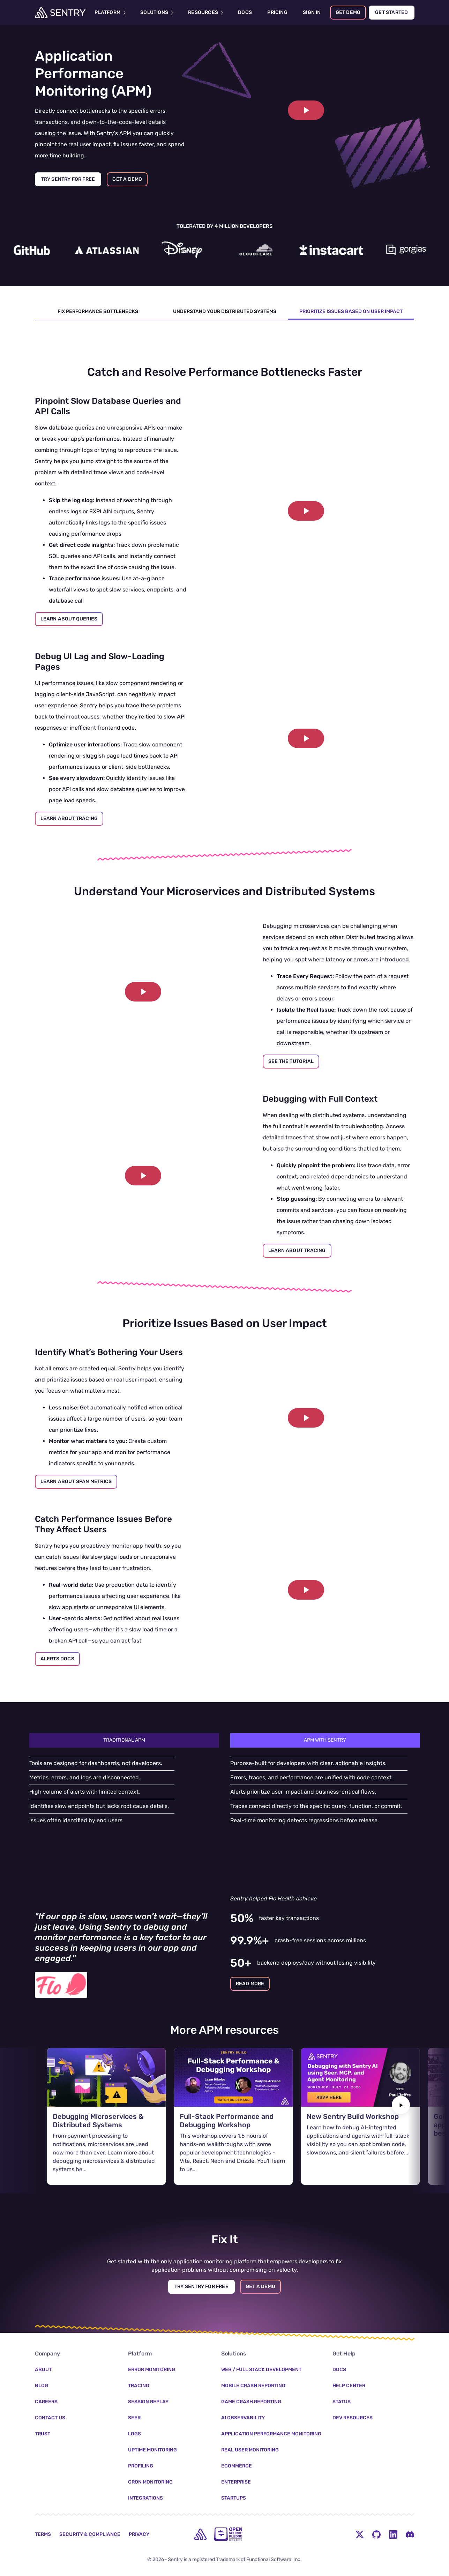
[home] (200, 2517)
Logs (134, 2417)
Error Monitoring (151, 2353)
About (43, 2353)
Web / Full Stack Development (261, 2353)
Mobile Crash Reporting (253, 2369)
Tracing (138, 2369)
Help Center (348, 2369)
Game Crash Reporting (251, 2385)
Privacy (139, 2518)
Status (341, 2385)
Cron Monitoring (150, 2465)
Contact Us (50, 2401)
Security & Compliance (89, 2518)
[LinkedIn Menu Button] (393, 2517)
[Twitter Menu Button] (360, 2517)
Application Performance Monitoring (271, 2417)
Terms (43, 2518)
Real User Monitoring (250, 2433)
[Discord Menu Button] (410, 2517)
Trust (42, 2417)
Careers (46, 2385)
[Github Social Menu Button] (376, 2517)
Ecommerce (236, 2449)
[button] (305, 110)
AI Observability (243, 2401)
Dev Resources (352, 2401)
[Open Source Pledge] (228, 2517)
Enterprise (236, 2465)
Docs (339, 2353)
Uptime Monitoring (152, 2433)
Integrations (145, 2481)
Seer (134, 2401)
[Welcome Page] (60, 13)
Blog (41, 2369)
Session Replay (148, 2385)
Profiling (140, 2449)
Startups (233, 2481)
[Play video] (306, 110)
